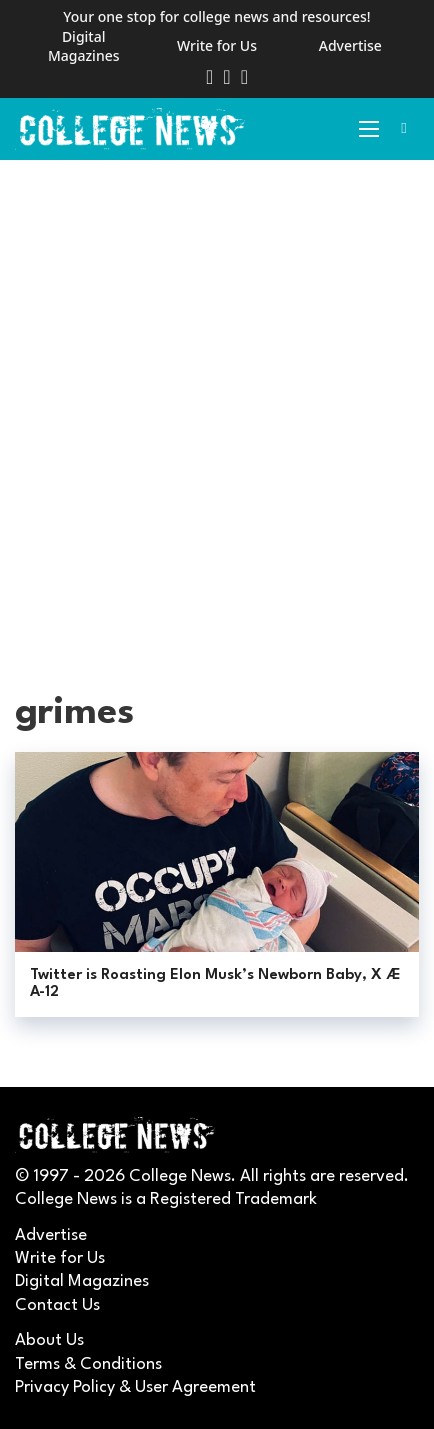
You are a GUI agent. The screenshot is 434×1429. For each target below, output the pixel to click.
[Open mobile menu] (369, 129)
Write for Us (217, 45)
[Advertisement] (217, 407)
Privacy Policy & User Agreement (135, 1387)
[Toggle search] (404, 129)
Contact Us (57, 1305)
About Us (49, 1340)
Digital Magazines (84, 46)
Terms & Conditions (88, 1364)
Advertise (350, 45)
